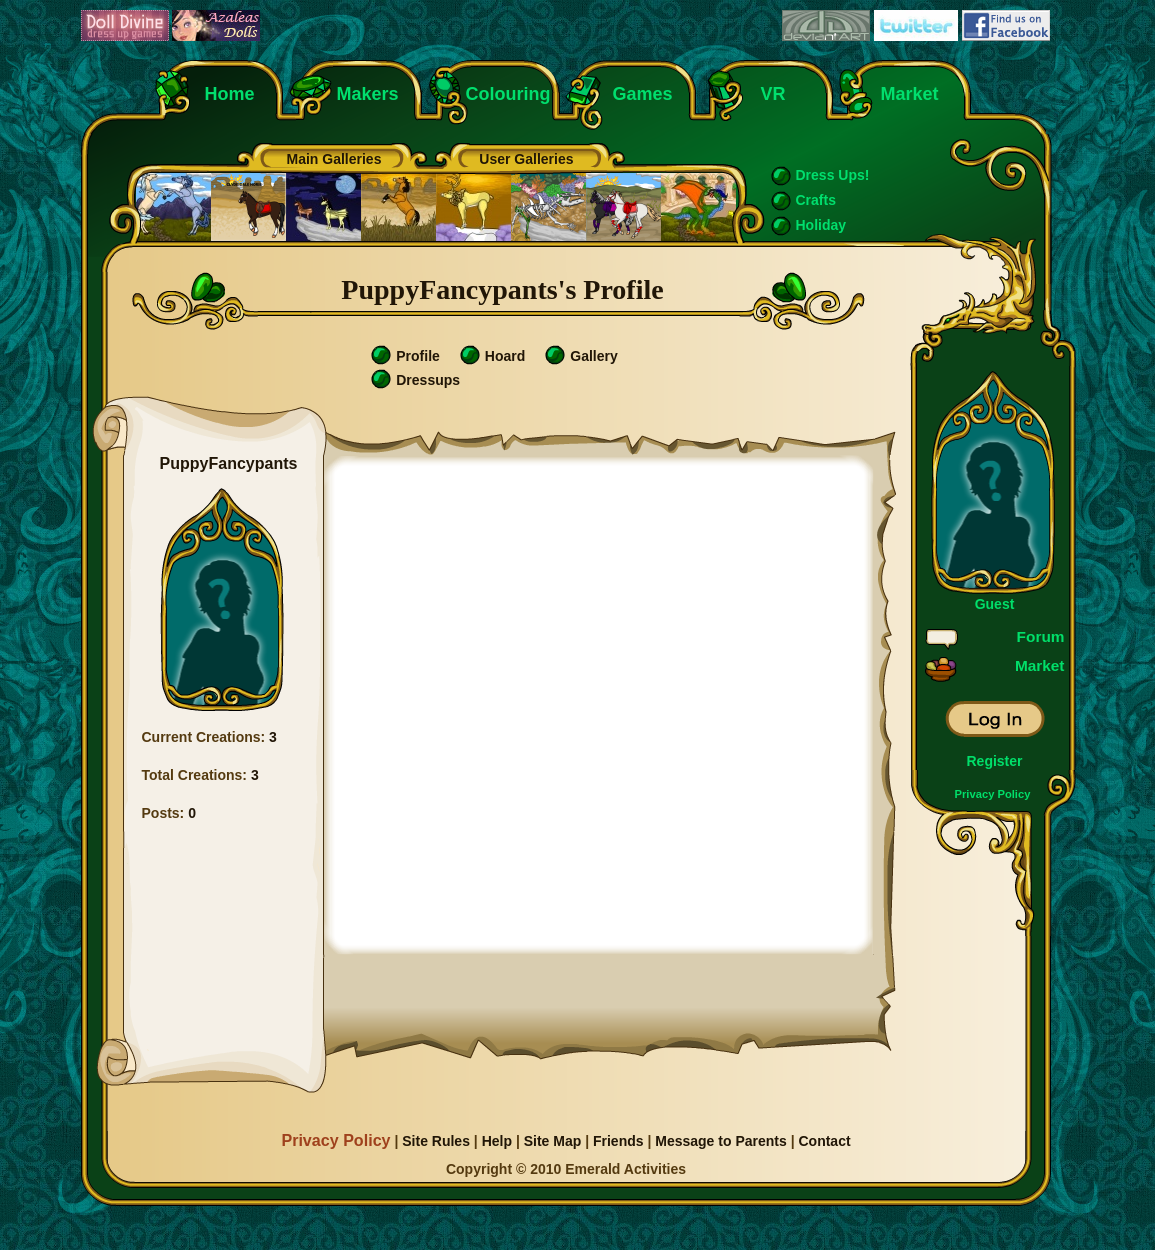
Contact (824, 1141)
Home (230, 94)
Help (497, 1141)
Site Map (553, 1141)
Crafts (816, 200)
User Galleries (526, 159)
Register (994, 761)
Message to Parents (721, 1141)
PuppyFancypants (229, 463)
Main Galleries (334, 159)
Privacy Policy (993, 794)
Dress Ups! (833, 175)
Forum (1041, 636)
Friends (618, 1141)
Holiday (821, 225)
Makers (368, 94)
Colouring (508, 94)
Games (643, 94)
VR (768, 94)
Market (910, 94)
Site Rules (436, 1141)
